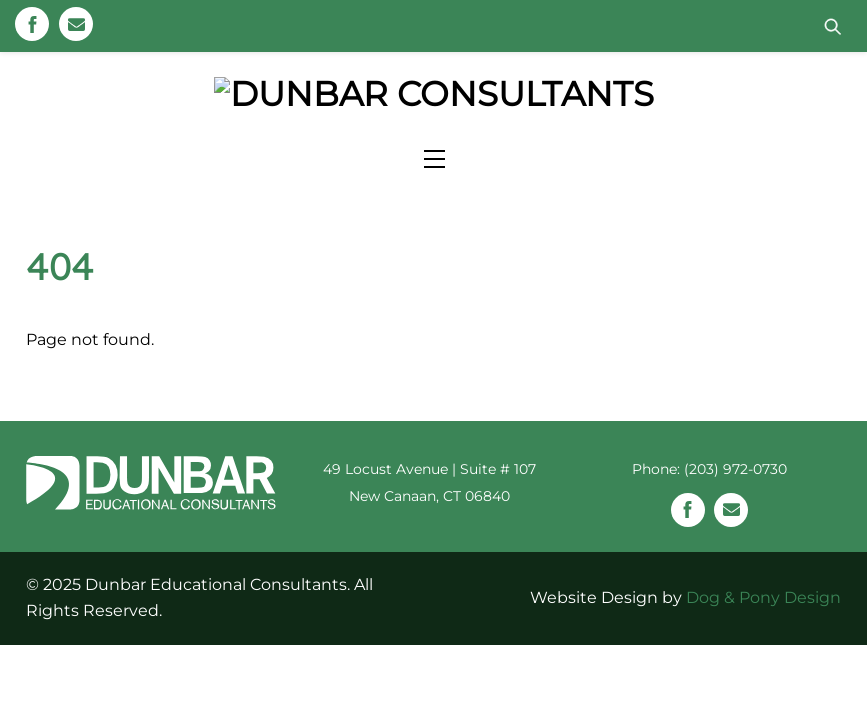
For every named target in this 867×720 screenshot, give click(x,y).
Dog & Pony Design (763, 643)
